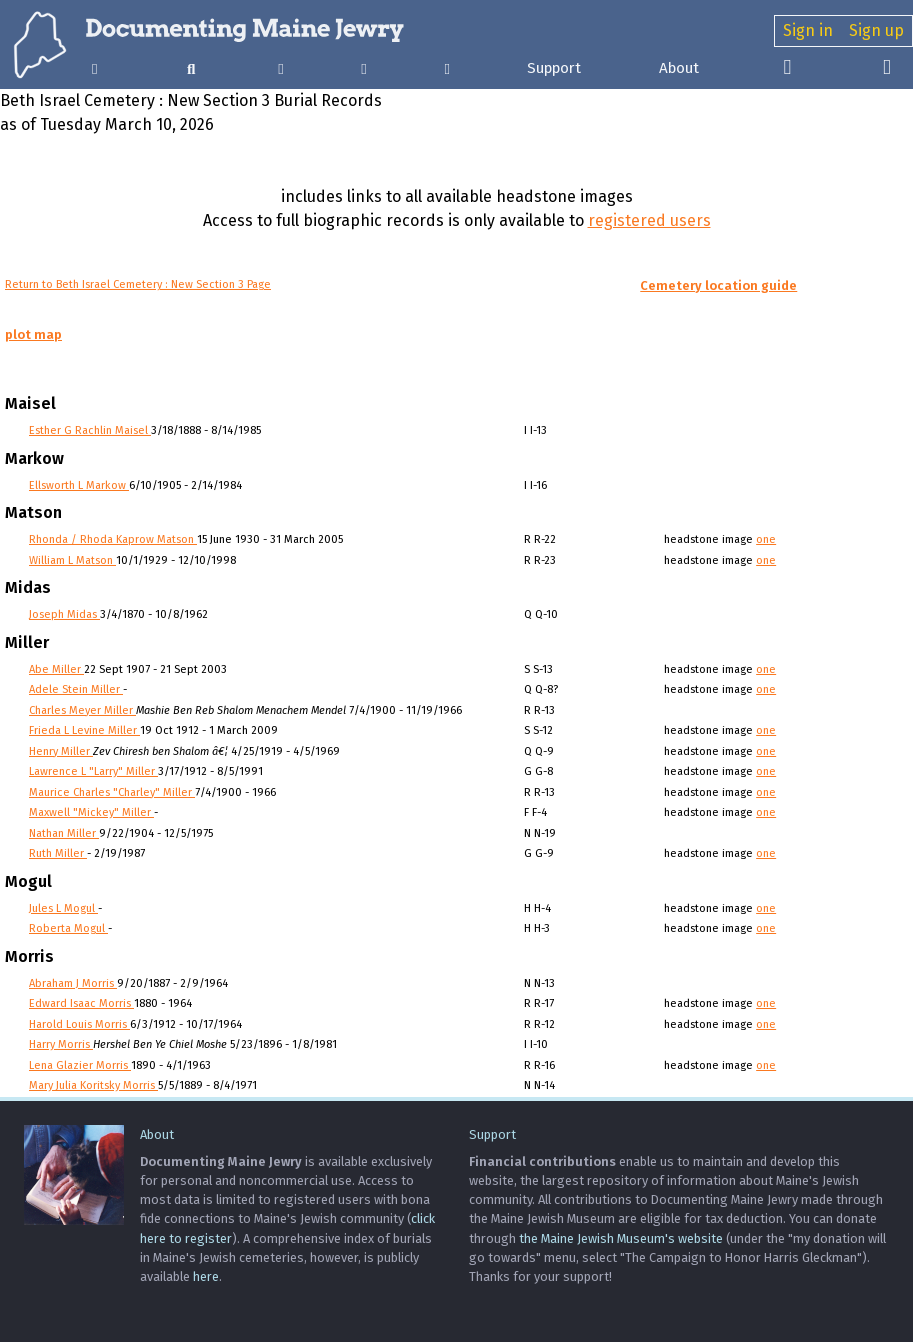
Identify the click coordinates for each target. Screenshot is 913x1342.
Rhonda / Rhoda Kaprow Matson (113, 539)
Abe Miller (56, 669)
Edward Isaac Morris (81, 1003)
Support (554, 68)
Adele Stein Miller (76, 689)
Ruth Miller (58, 853)
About (679, 68)
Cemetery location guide (718, 285)
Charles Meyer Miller (82, 710)
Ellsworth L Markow (79, 485)
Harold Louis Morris (79, 1024)
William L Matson (72, 560)
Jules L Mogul (63, 908)
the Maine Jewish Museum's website (621, 1238)
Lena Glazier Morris (80, 1065)
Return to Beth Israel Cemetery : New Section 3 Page (138, 284)
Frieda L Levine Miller (84, 730)
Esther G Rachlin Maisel (90, 430)
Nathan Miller (64, 833)
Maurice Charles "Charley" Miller (112, 792)
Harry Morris (61, 1044)
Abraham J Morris (73, 983)
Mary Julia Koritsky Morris (93, 1085)
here (206, 1276)
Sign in (808, 30)
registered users (649, 220)
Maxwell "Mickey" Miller (91, 812)
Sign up (876, 30)
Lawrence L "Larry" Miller (93, 771)
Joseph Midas (64, 614)
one (766, 539)
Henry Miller (61, 751)
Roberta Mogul (68, 928)
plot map (33, 334)
